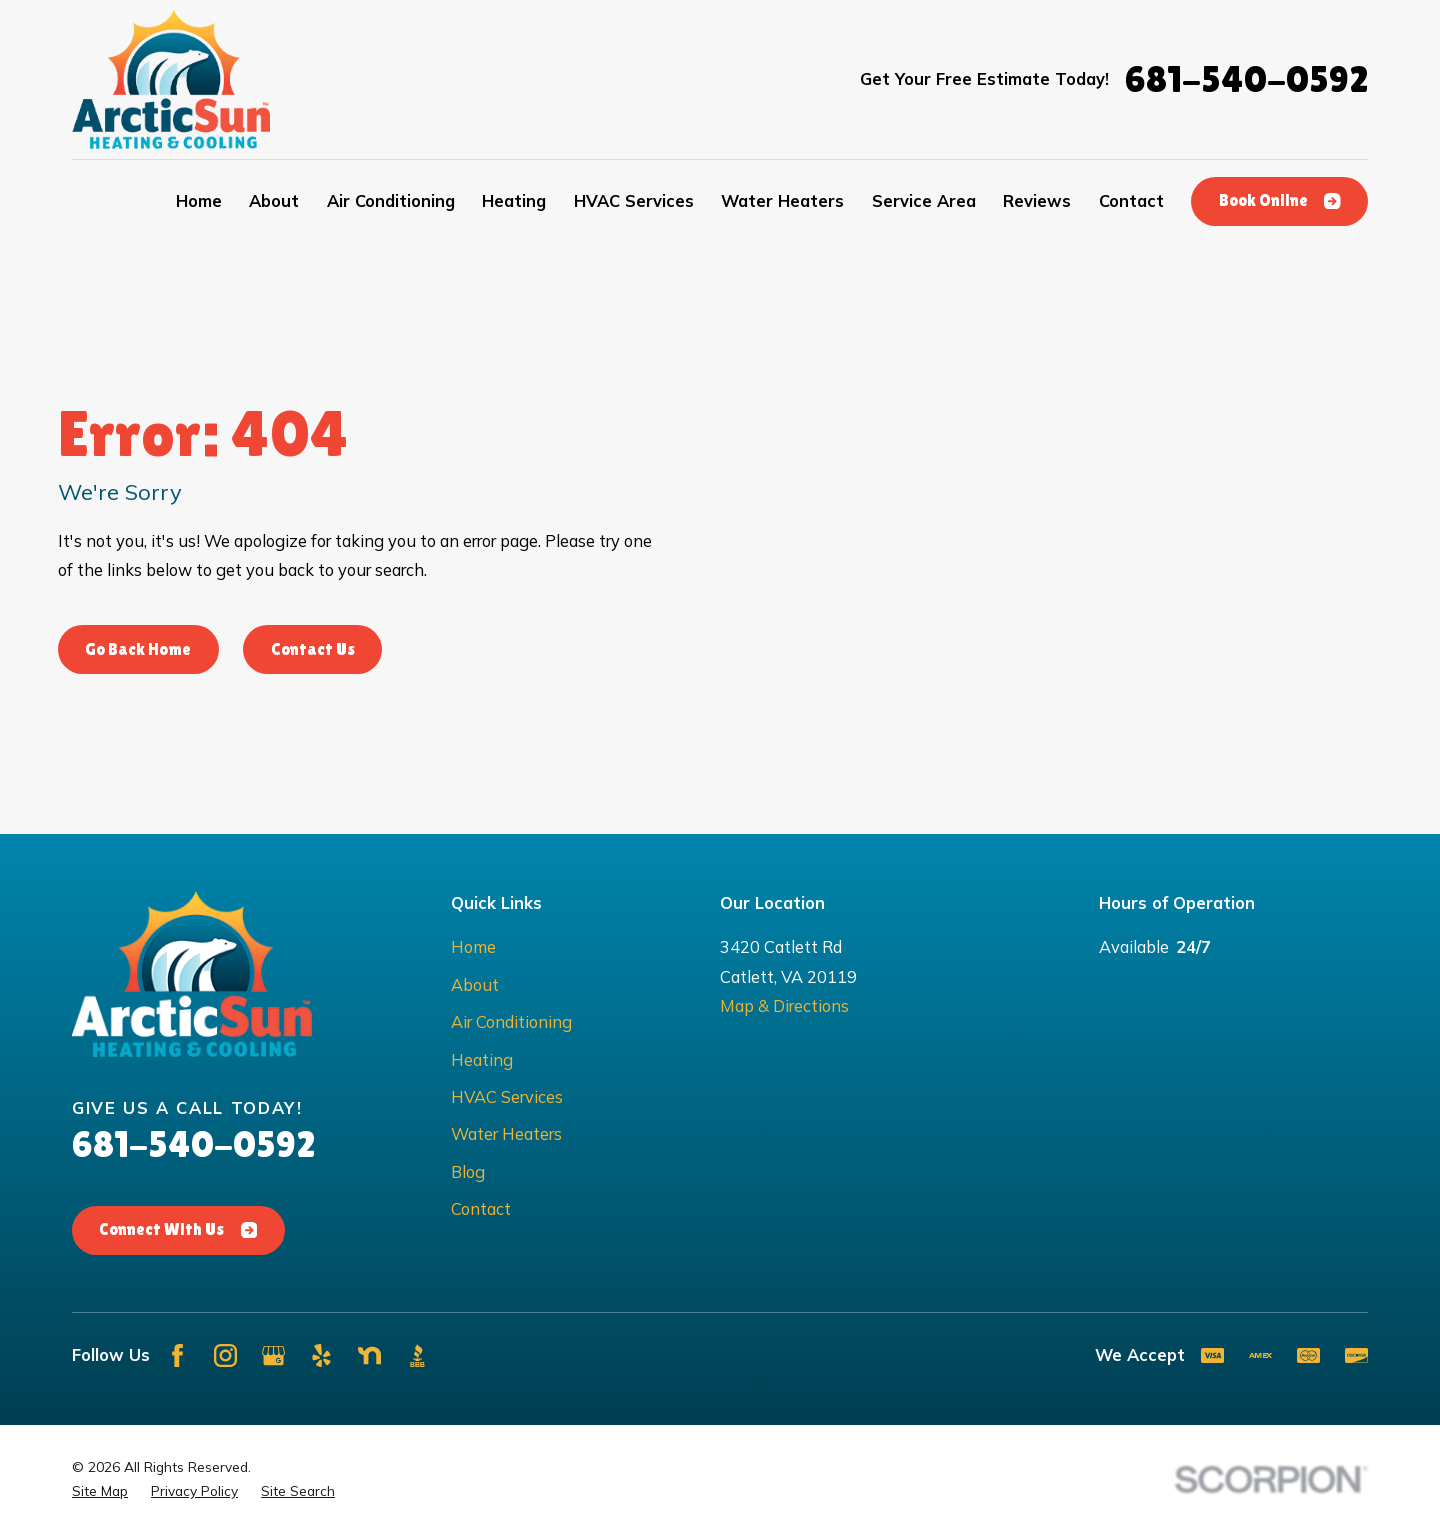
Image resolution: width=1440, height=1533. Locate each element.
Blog (468, 1171)
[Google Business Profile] (273, 1355)
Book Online (1280, 200)
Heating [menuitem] (514, 200)
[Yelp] (321, 1355)
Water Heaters (506, 1133)
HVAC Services (507, 1096)
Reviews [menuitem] (1037, 200)
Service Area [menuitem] (924, 200)
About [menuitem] (274, 200)
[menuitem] (100, 1491)
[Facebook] (177, 1355)
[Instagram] (225, 1355)
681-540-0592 (1246, 79)
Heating (482, 1059)
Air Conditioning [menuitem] (391, 200)
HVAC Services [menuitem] (634, 200)
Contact (481, 1208)
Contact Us (313, 649)
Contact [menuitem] (1131, 200)
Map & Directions (784, 1005)
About (475, 984)
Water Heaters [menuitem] (782, 200)
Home (473, 946)
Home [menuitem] (199, 200)
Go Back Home (138, 649)
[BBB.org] (417, 1355)
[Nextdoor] (369, 1355)
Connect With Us (178, 1229)
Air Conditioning (511, 1021)
